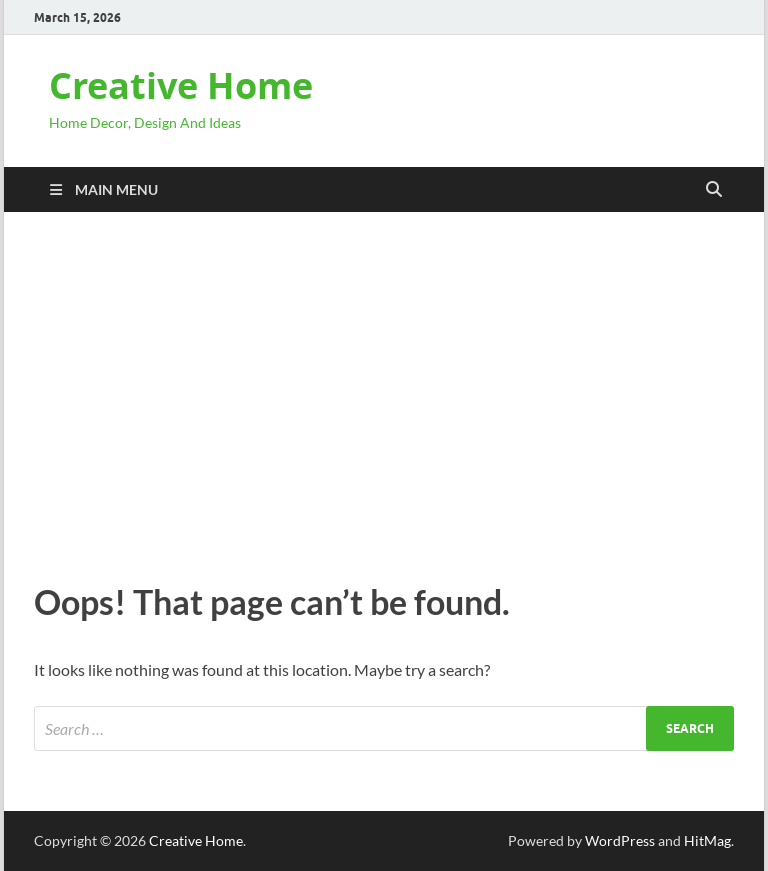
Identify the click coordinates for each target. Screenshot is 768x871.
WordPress (620, 840)
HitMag (707, 840)
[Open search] (714, 190)
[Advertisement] (384, 392)
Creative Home (181, 85)
